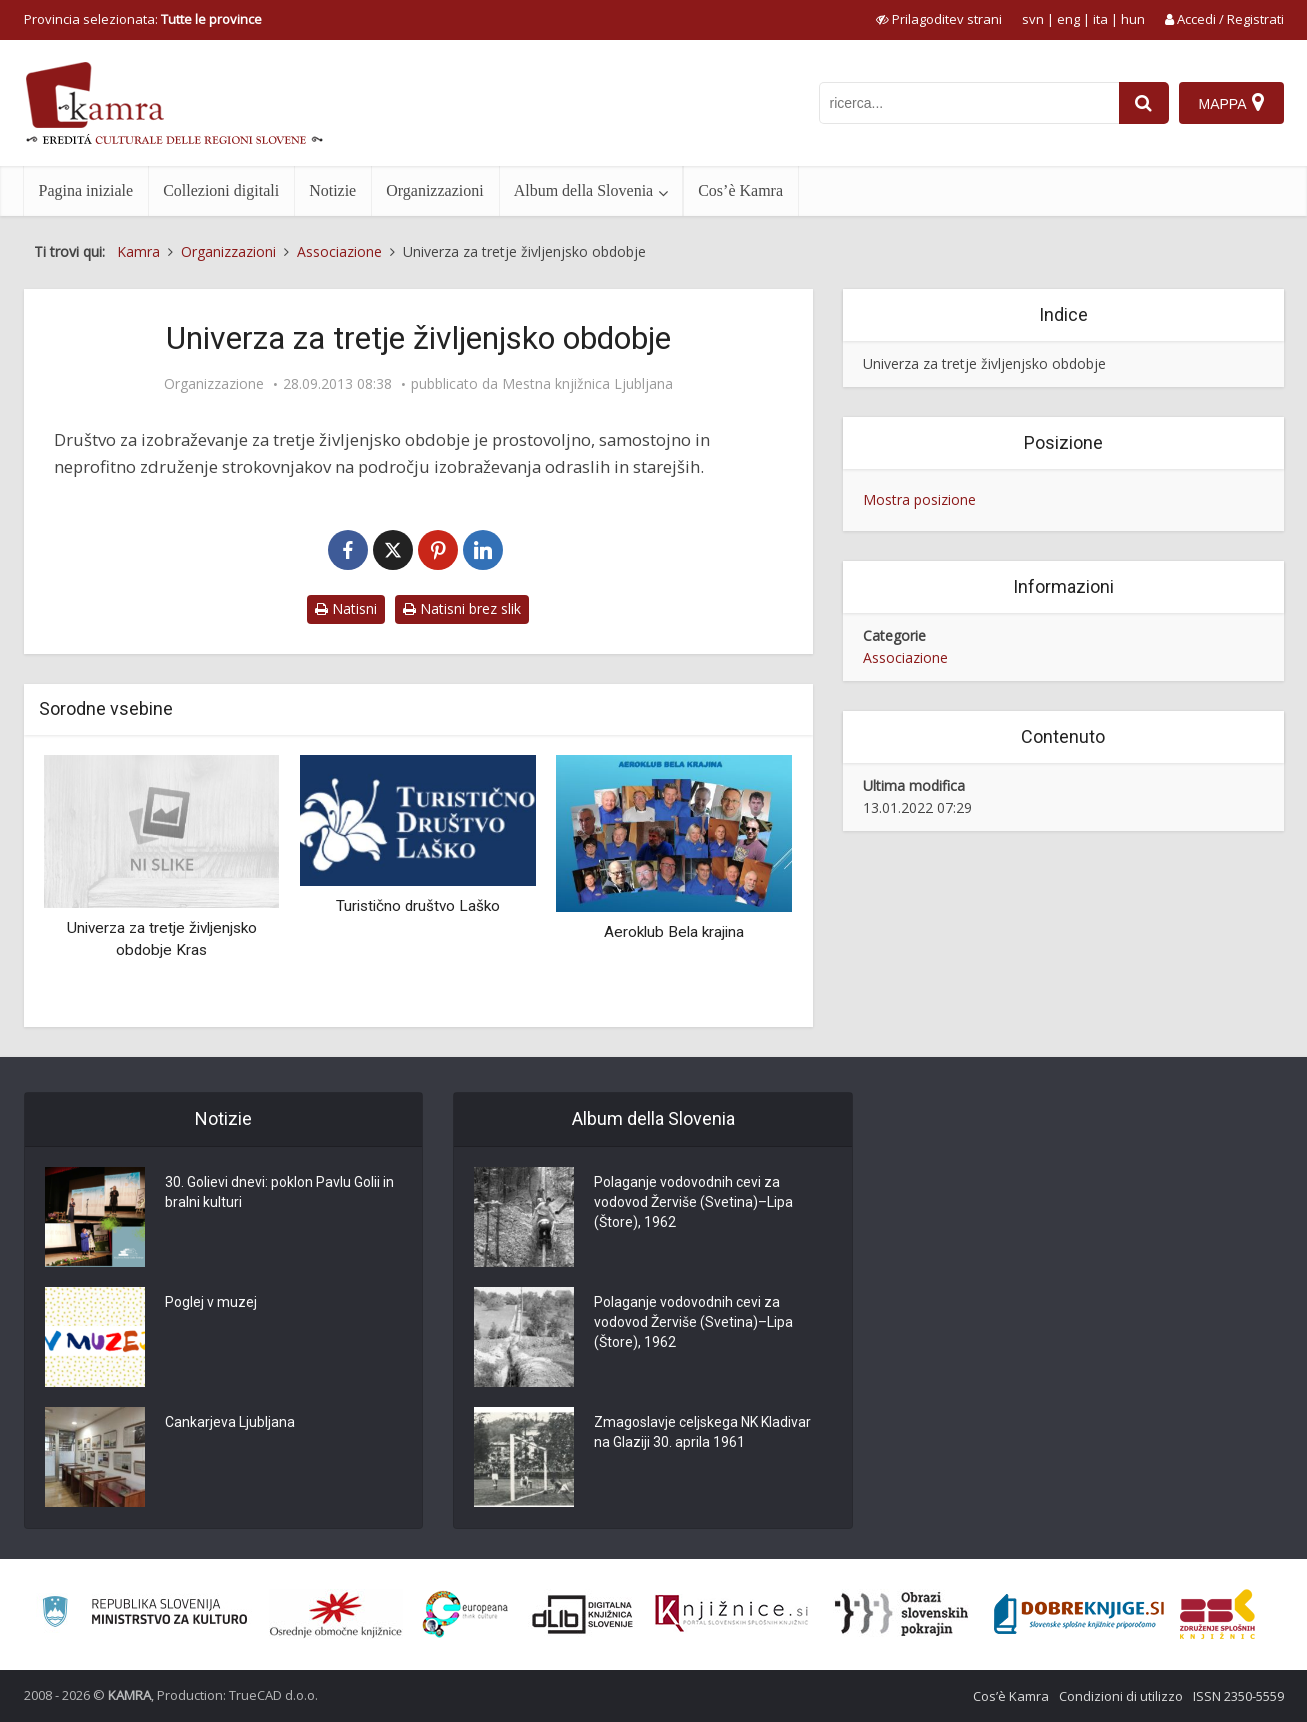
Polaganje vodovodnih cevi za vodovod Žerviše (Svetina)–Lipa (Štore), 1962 (693, 1202)
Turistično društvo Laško (418, 906)
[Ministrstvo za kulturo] (144, 1614)
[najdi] (1144, 103)
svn (1033, 19)
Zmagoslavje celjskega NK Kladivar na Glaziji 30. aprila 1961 (702, 1432)
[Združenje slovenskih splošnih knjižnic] (731, 1614)
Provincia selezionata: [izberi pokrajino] (143, 19)
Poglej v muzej (211, 1302)
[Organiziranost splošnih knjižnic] (336, 1614)
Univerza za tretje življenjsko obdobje (984, 363)
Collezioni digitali (221, 190)
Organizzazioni (434, 190)
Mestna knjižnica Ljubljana (587, 384)
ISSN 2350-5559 (1238, 1696)
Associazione (905, 657)
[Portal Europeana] (465, 1614)
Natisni (346, 608)
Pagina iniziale (86, 190)
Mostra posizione (919, 499)
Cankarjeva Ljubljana (230, 1422)
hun (1133, 19)
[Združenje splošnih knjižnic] (1217, 1614)
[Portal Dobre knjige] (1079, 1614)
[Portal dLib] (583, 1614)
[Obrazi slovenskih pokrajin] (901, 1614)
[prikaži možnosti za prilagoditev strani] (939, 19)
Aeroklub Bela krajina (674, 932)
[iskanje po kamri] (969, 103)
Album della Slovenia (584, 190)
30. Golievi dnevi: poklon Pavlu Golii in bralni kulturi (279, 1192)
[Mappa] (1231, 103)
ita (1100, 19)
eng (1068, 19)
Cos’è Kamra (740, 190)
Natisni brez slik (462, 608)
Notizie (332, 190)
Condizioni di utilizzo (1121, 1696)
